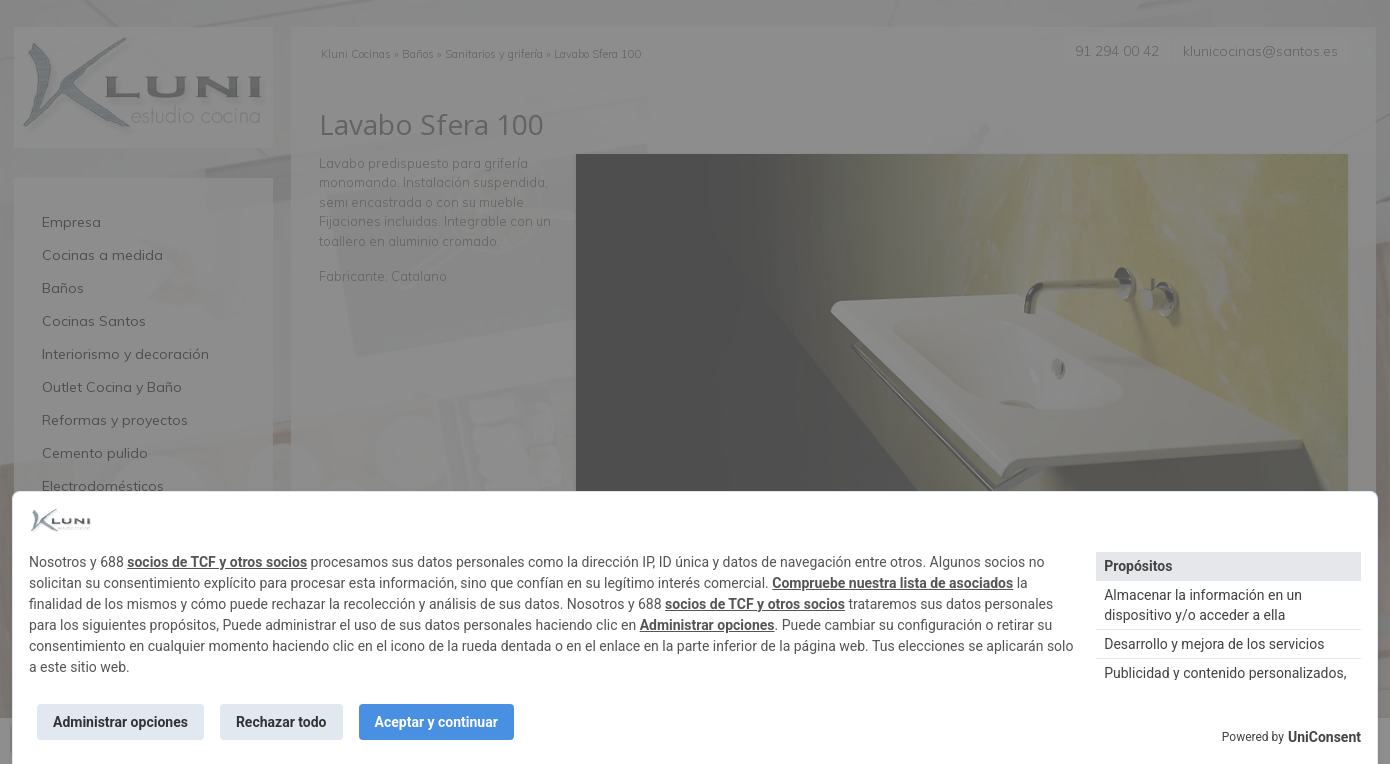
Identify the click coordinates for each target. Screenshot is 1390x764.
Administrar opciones (707, 625)
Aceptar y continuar (436, 722)
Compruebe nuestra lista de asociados (892, 583)
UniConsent (1324, 737)
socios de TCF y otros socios (217, 562)
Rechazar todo (281, 722)
